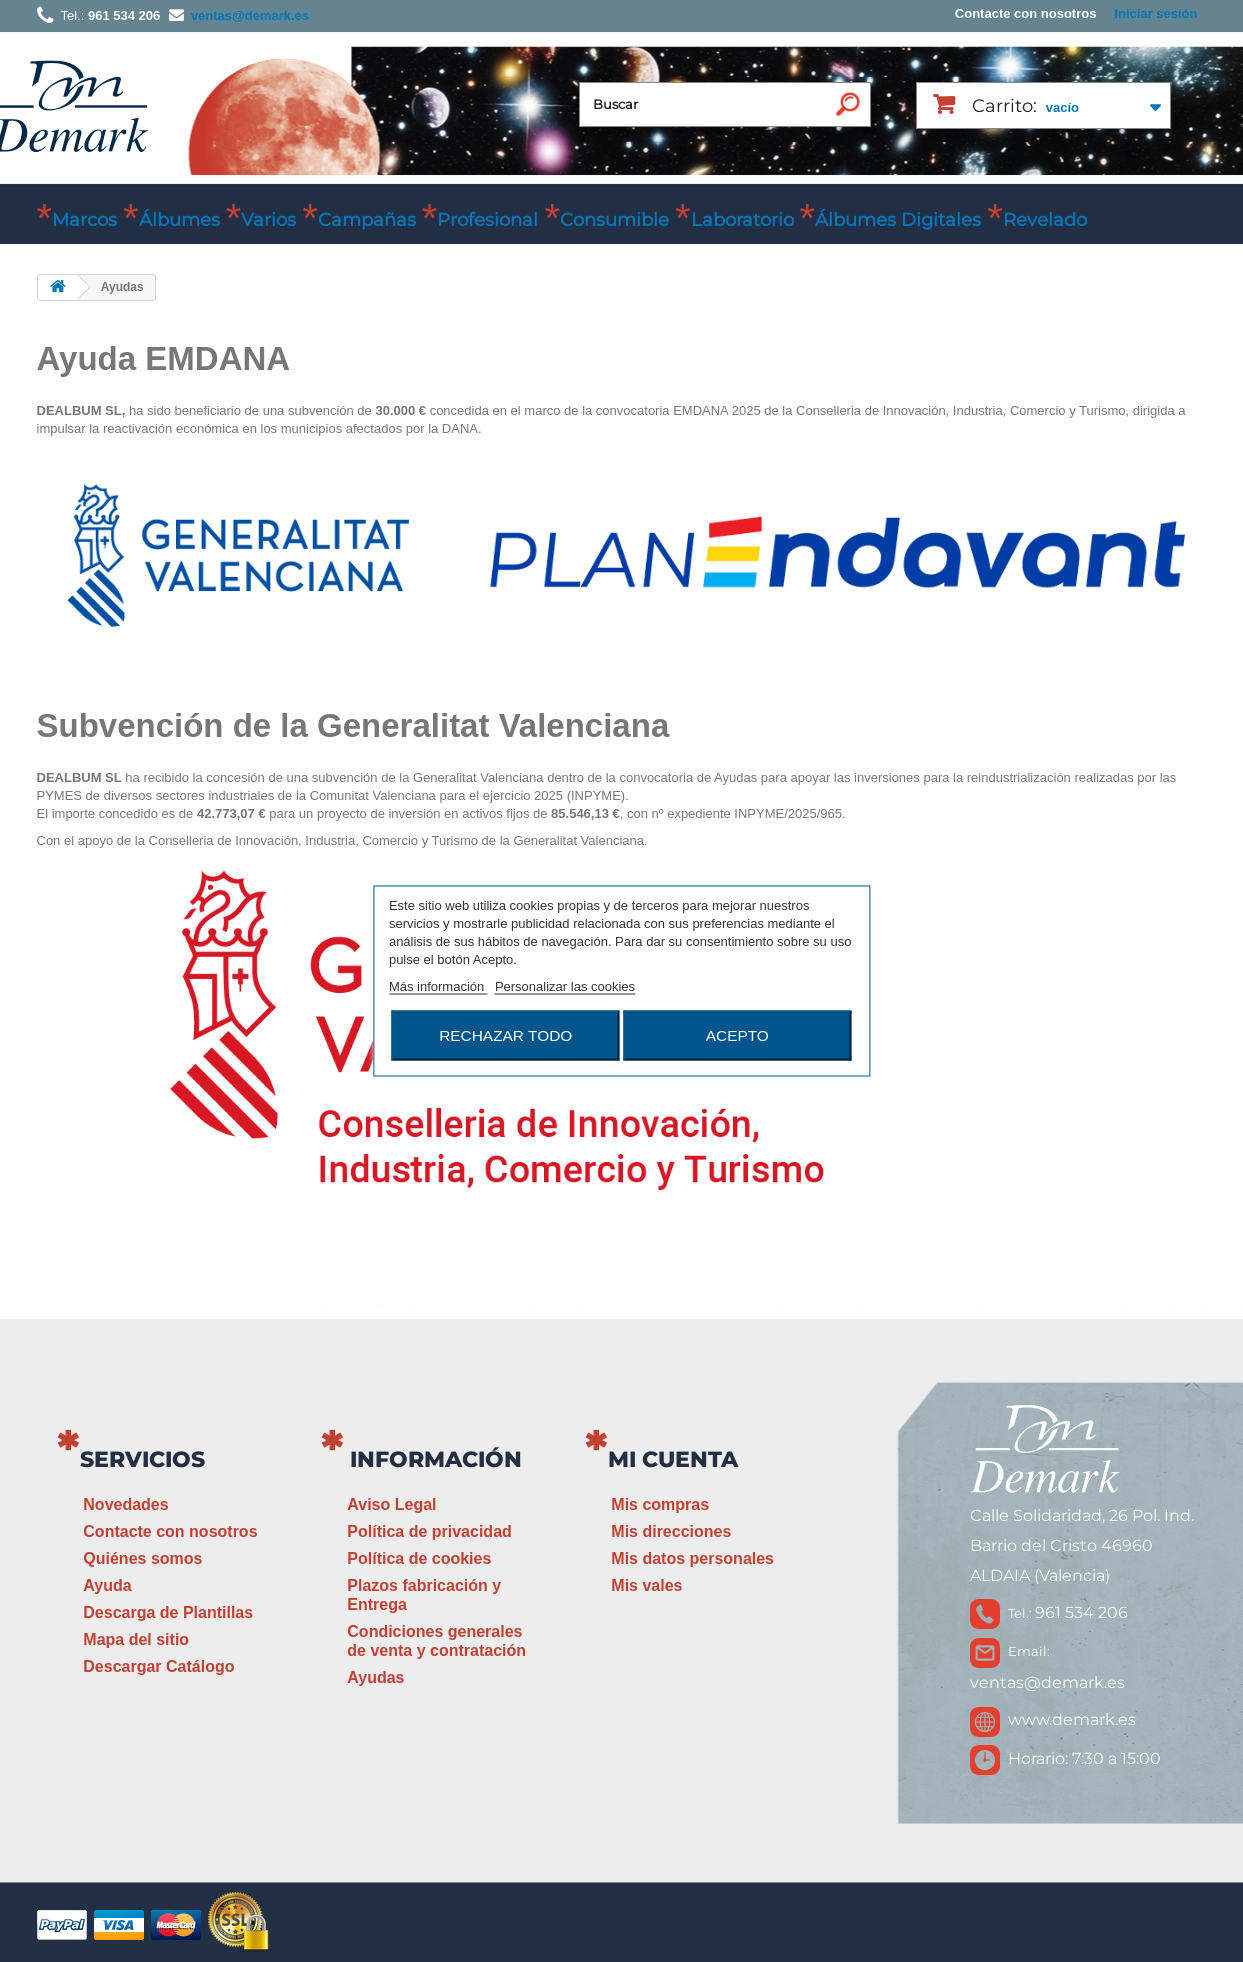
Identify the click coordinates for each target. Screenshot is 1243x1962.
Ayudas (375, 1677)
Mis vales (646, 1585)
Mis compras (660, 1504)
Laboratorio (742, 220)
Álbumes (179, 220)
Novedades (125, 1504)
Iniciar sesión (1155, 13)
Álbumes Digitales (898, 220)
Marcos (84, 220)
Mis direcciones (671, 1531)
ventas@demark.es (1047, 1682)
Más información (438, 986)
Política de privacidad (429, 1531)
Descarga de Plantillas (168, 1612)
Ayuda (107, 1585)
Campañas (367, 220)
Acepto (737, 1035)
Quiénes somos (142, 1558)
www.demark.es (1072, 1719)
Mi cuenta (673, 1459)
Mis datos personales (692, 1558)
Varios (268, 220)
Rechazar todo (505, 1035)
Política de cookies (419, 1558)
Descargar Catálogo (158, 1666)
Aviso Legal (391, 1504)
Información (436, 1459)
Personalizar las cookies (565, 986)
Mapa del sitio (136, 1639)
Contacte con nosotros (1026, 13)
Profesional (487, 220)
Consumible (614, 220)
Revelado (1045, 220)
